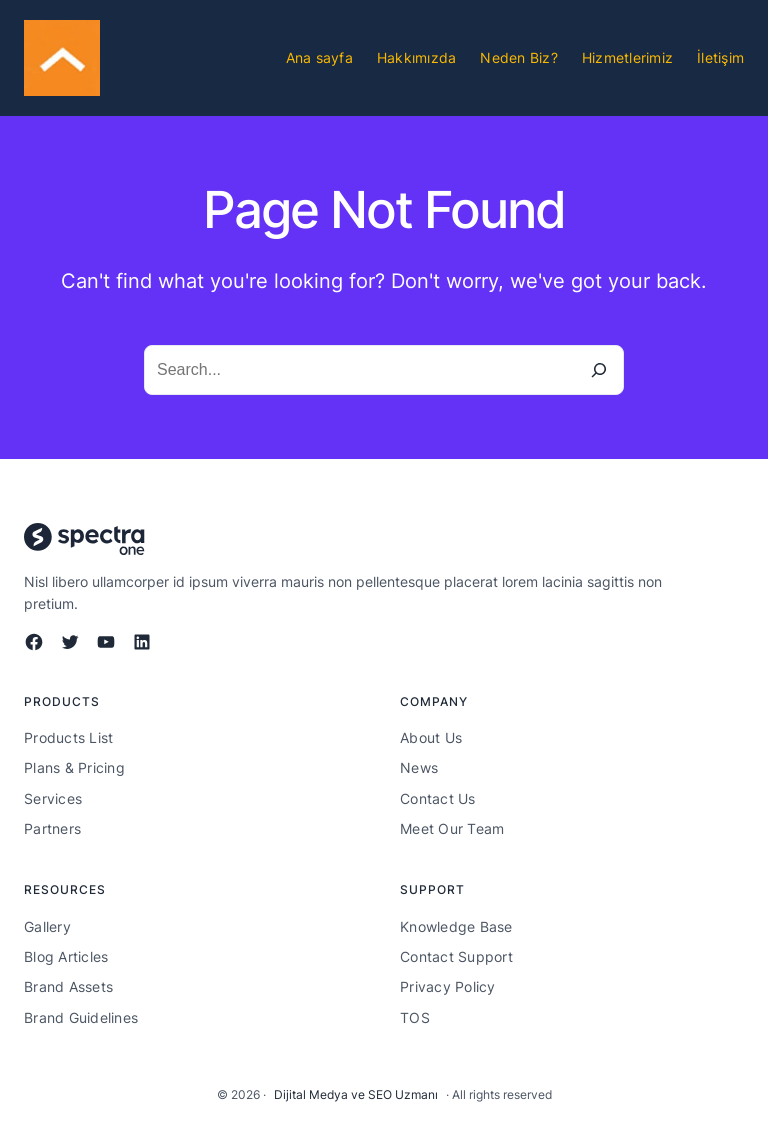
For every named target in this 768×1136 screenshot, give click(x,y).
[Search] (599, 370)
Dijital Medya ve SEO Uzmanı (356, 1094)
